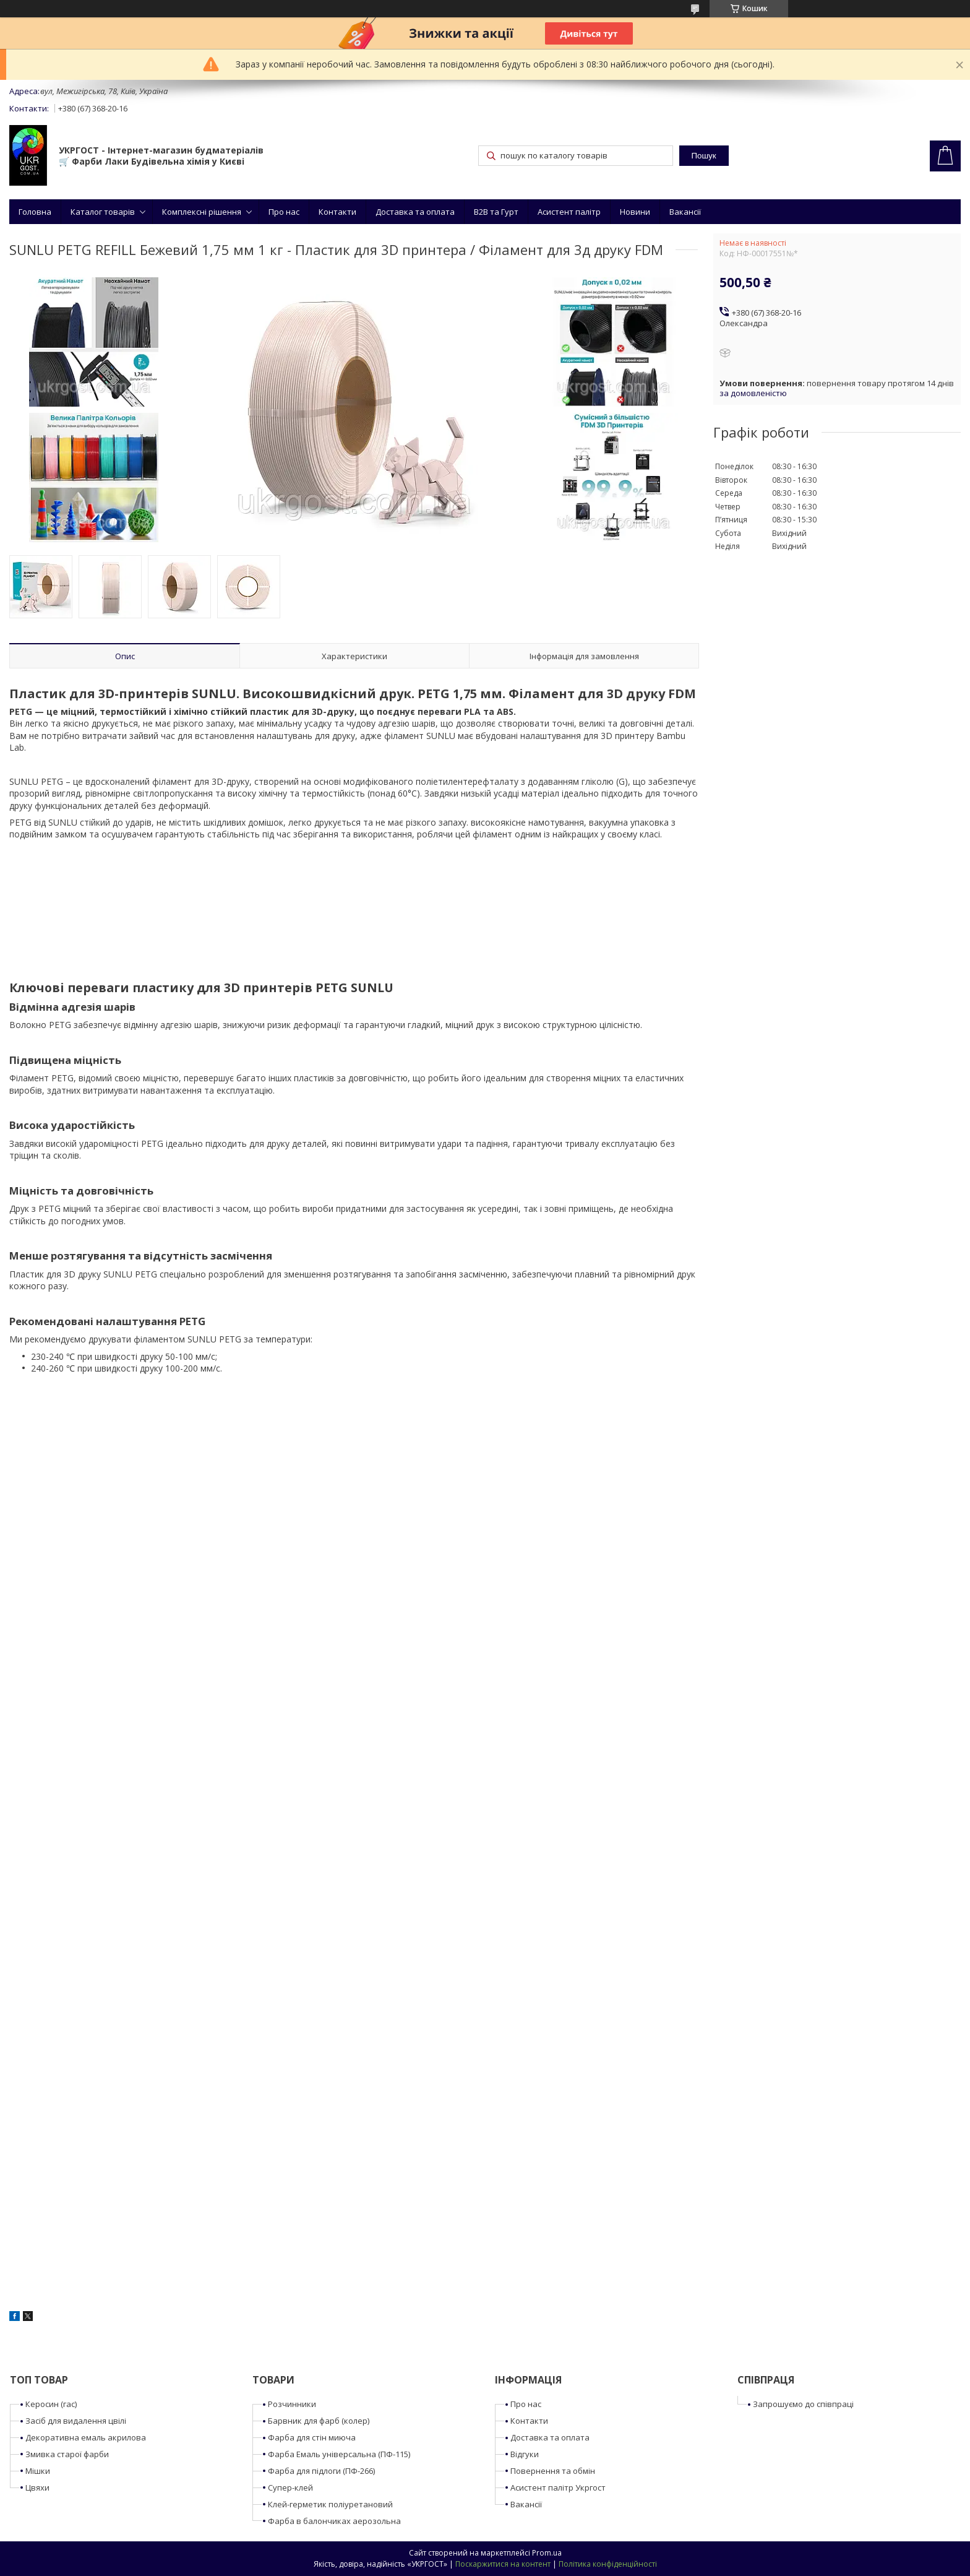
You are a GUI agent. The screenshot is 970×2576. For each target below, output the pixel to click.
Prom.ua (547, 2553)
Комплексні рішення (201, 211)
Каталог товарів (103, 211)
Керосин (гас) (51, 2404)
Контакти (337, 211)
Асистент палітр (569, 211)
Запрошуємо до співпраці (803, 2404)
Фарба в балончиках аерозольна (334, 2520)
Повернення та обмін (552, 2470)
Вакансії (685, 211)
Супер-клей (290, 2487)
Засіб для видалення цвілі (75, 2420)
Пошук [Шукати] (703, 155)
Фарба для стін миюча (312, 2437)
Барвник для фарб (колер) (318, 2420)
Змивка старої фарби (67, 2454)
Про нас (283, 211)
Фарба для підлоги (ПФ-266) (321, 2470)
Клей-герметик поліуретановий (330, 2504)
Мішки (37, 2470)
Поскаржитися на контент (503, 2564)
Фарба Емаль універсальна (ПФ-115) (339, 2454)
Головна (35, 211)
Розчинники (292, 2404)
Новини (635, 211)
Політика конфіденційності (608, 2564)
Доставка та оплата (415, 211)
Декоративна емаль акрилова (85, 2437)
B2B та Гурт (496, 211)
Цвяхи (37, 2487)
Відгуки (524, 2454)
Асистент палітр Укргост (558, 2487)
